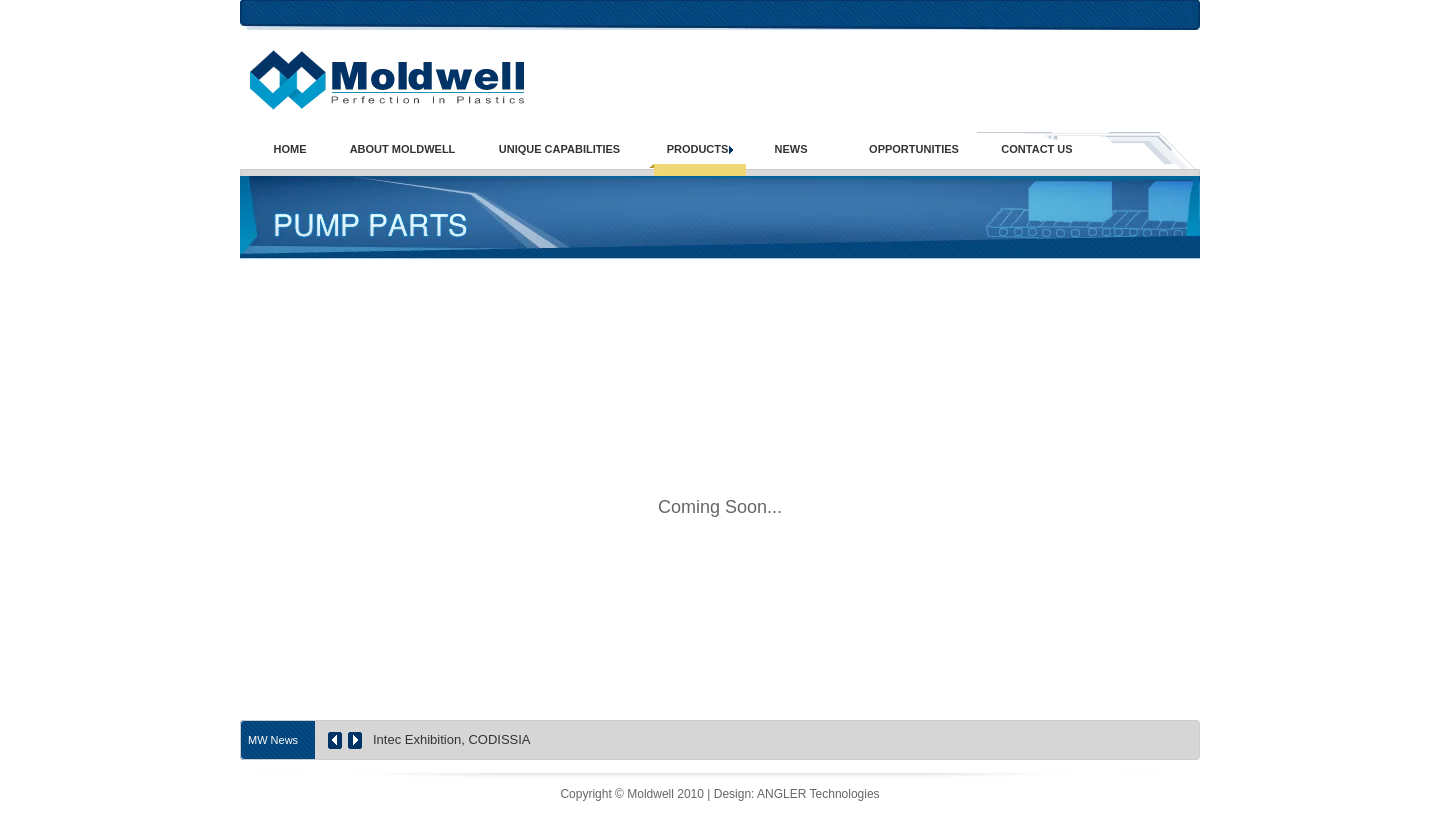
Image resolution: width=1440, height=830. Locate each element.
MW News (273, 740)
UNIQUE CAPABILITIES (559, 149)
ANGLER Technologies (818, 794)
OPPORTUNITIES (914, 149)
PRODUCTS (698, 149)
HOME (290, 149)
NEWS (791, 149)
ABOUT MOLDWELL (403, 149)
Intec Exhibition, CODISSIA (452, 739)
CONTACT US (1036, 149)
